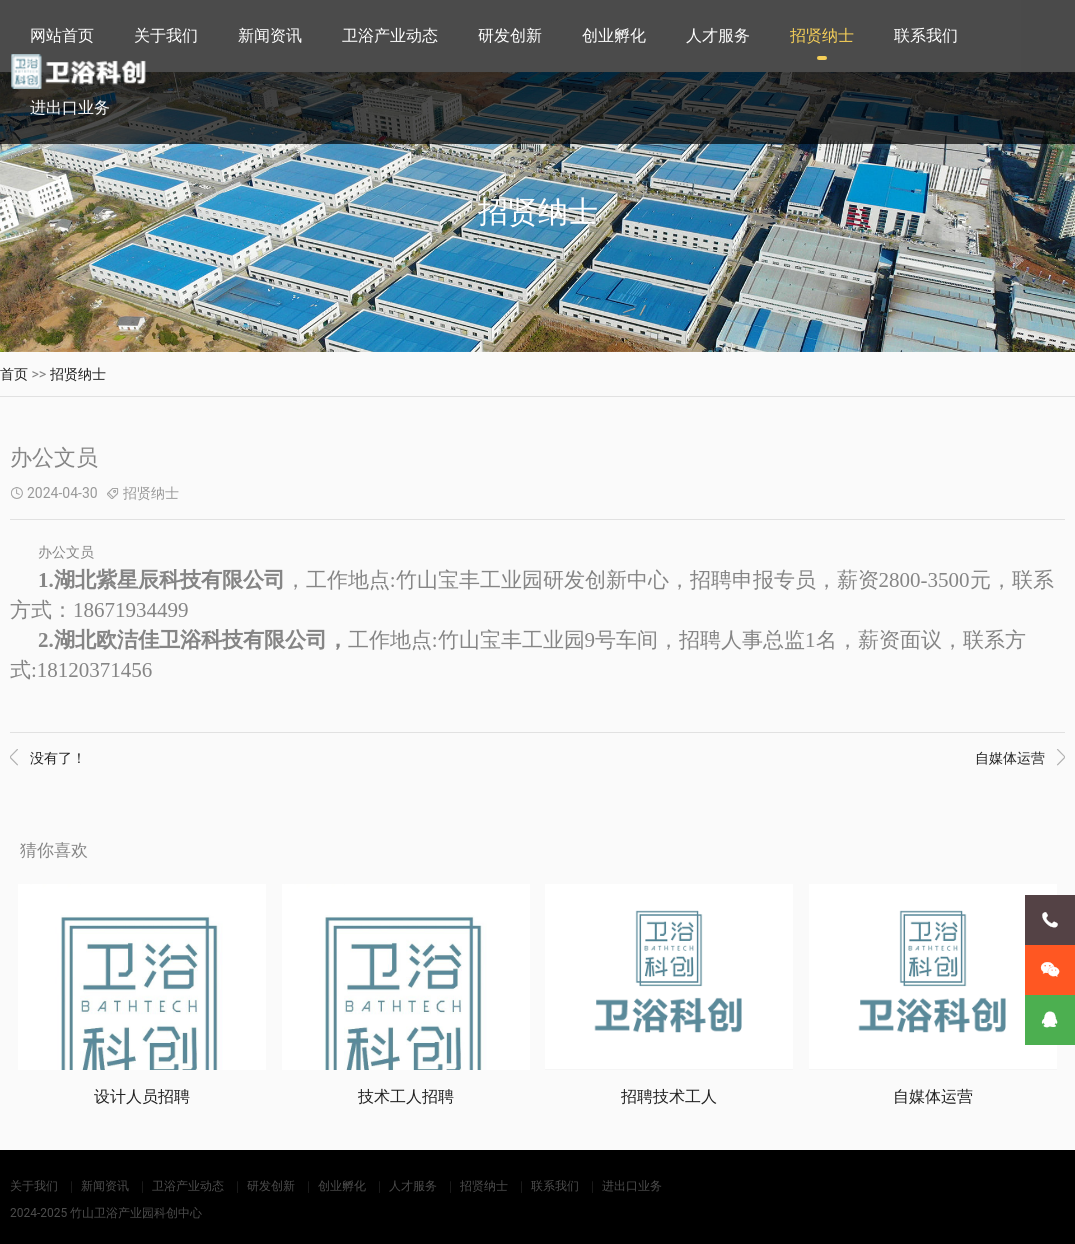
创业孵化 (614, 35)
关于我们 (166, 35)
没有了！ (48, 758)
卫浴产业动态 (390, 35)
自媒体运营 (1020, 758)
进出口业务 (70, 107)
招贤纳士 (822, 35)
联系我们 (926, 35)
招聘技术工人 (669, 1095)
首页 (14, 374)
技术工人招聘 (406, 1095)
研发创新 (510, 35)
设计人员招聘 (142, 1095)
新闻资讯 (270, 35)
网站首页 (62, 35)
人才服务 (718, 35)
